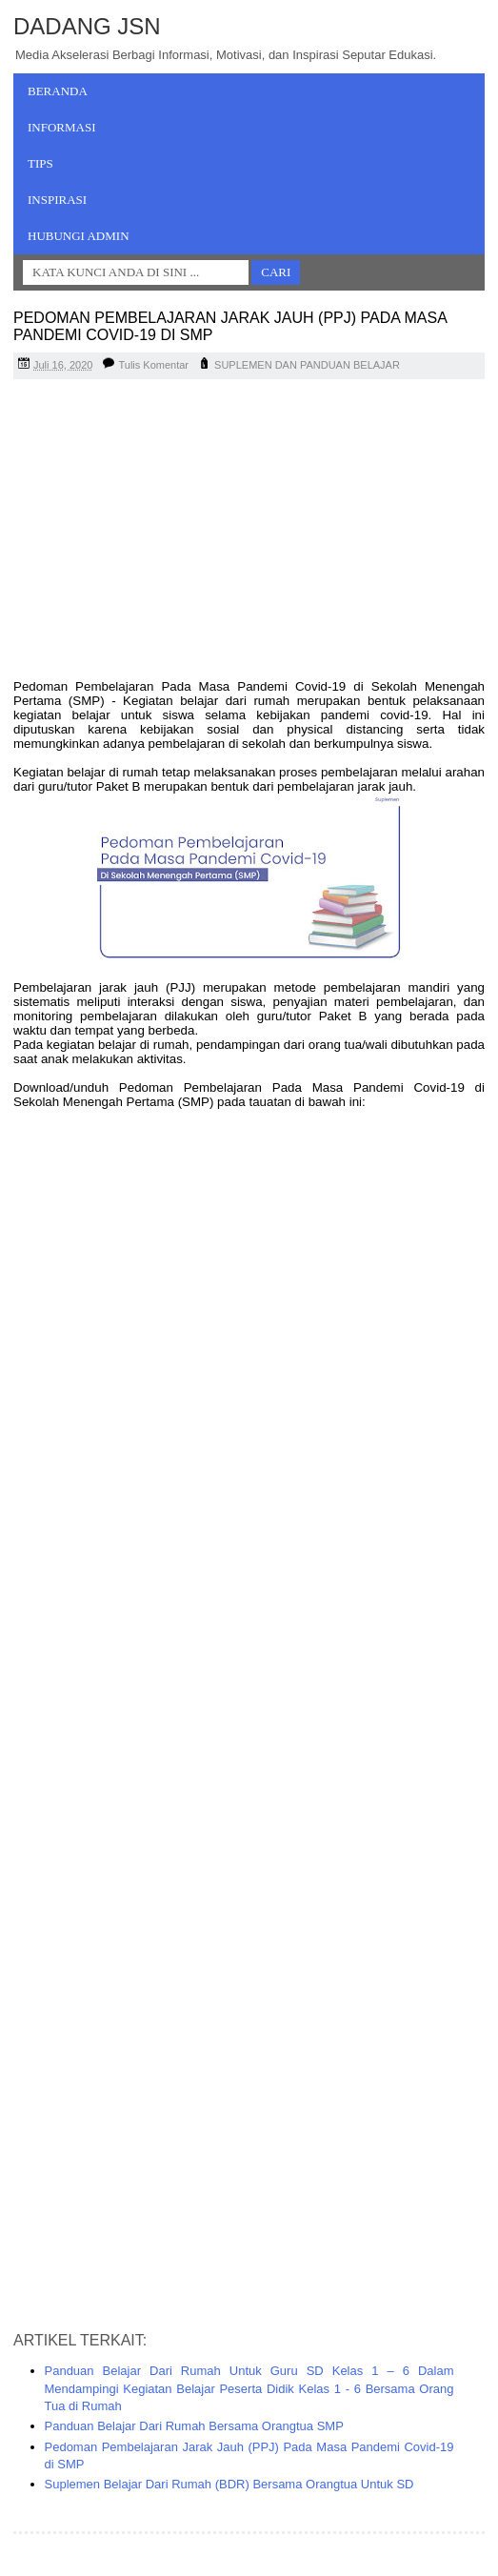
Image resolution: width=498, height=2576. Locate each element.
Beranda (58, 91)
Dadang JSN (87, 26)
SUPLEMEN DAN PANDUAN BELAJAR (307, 365)
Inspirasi (57, 199)
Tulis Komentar (153, 365)
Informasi (62, 127)
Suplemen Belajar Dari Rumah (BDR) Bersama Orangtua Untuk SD (229, 2484)
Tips (40, 163)
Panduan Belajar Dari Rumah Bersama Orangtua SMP (194, 2426)
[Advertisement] (249, 531)
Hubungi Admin (78, 236)
